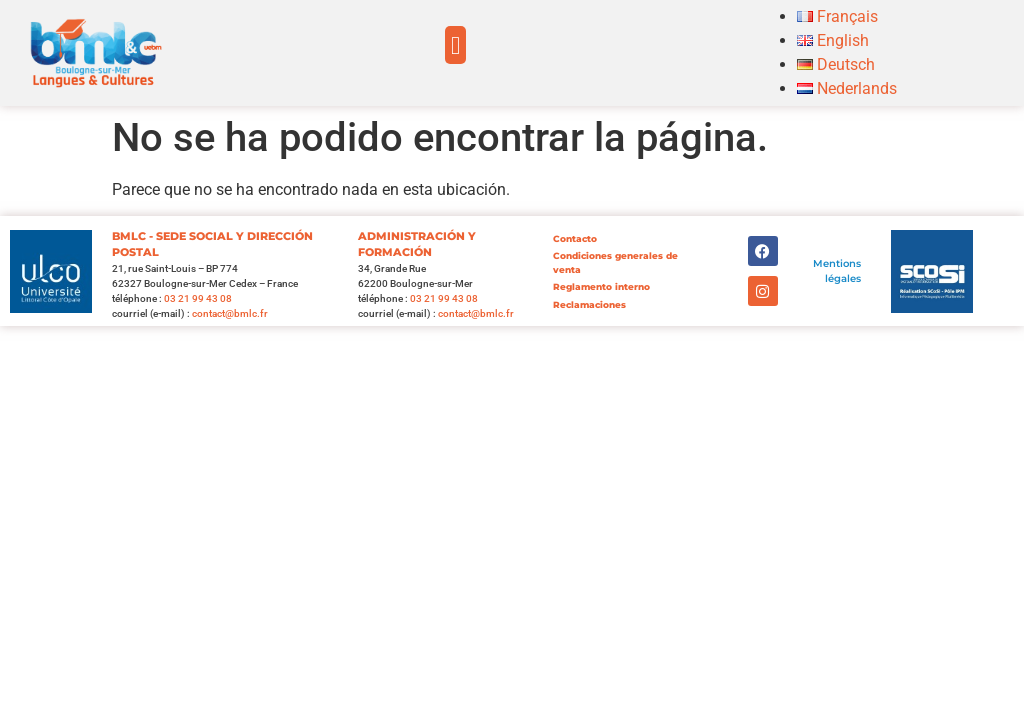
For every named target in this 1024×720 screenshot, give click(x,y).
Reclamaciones (589, 304)
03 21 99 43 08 (198, 298)
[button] (456, 45)
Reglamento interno (601, 286)
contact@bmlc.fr (230, 313)
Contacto (575, 238)
